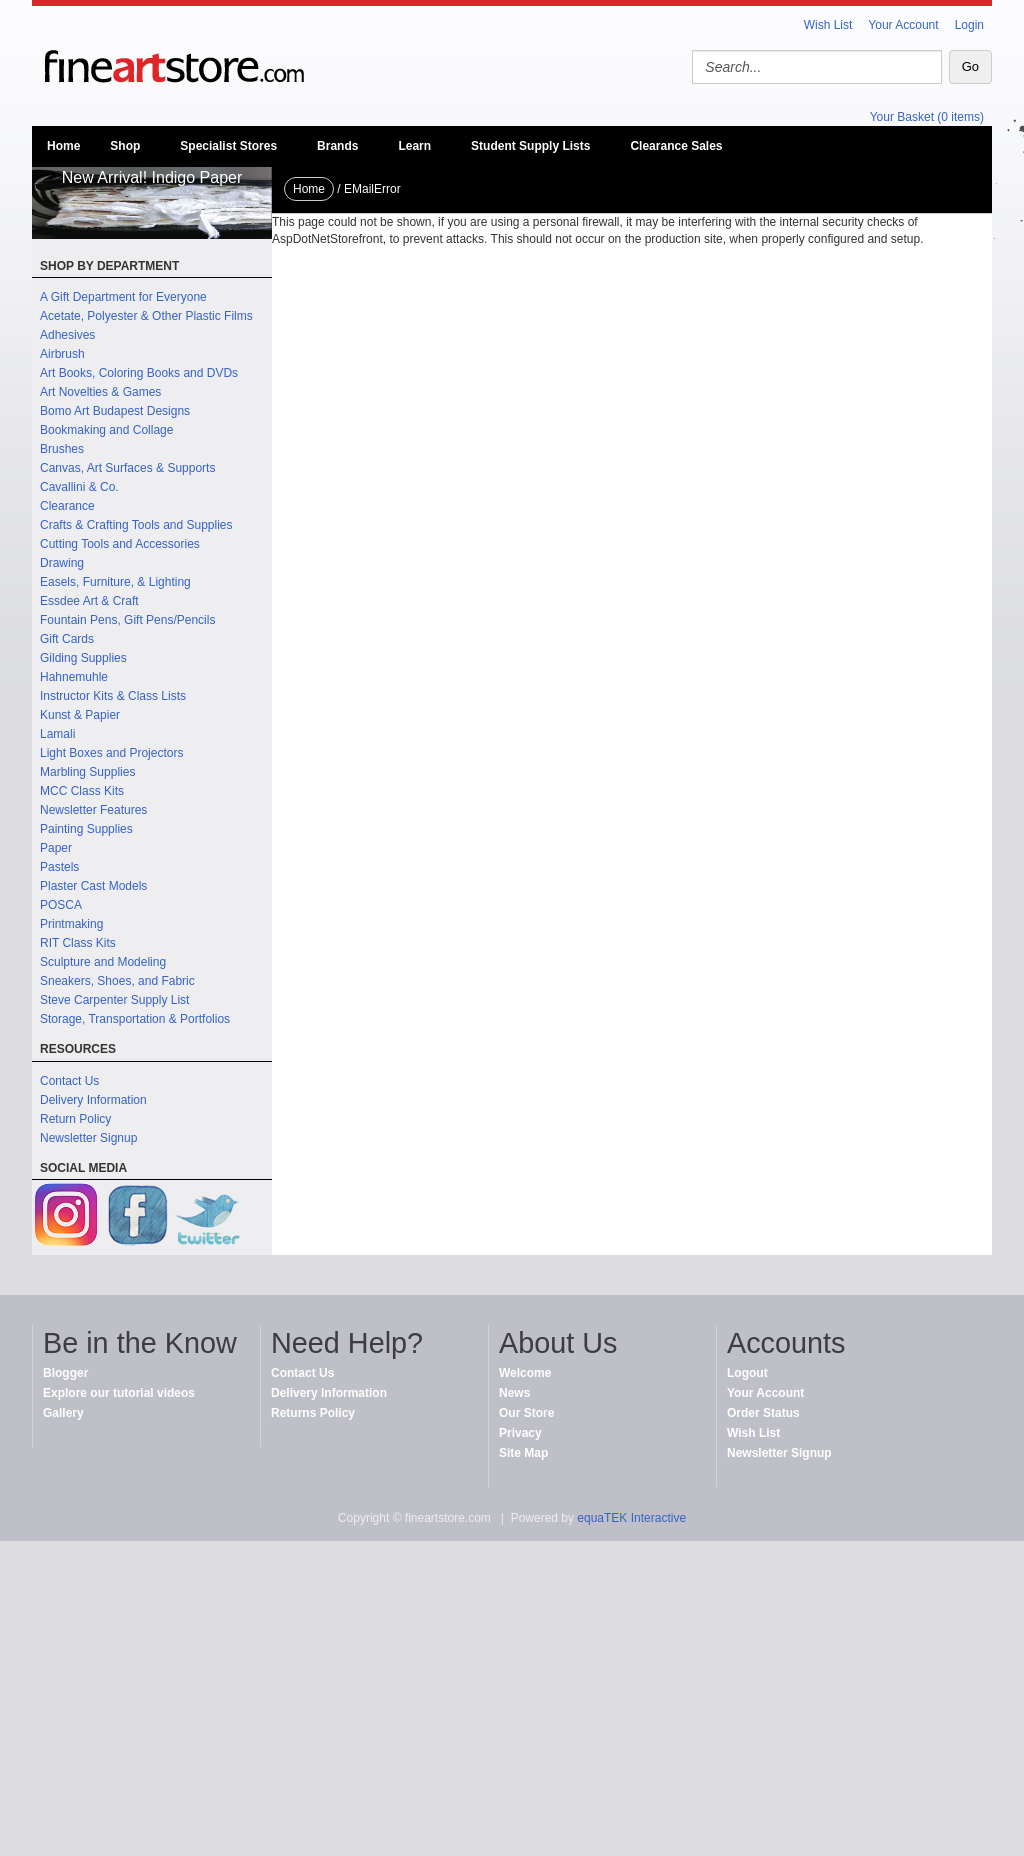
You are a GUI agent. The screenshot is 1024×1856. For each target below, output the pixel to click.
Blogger (65, 1373)
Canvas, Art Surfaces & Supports (127, 468)
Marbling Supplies (87, 772)
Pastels (59, 867)
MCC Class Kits (82, 791)
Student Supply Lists (530, 146)
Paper (56, 848)
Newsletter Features (93, 810)
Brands (337, 146)
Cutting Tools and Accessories (120, 544)
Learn (414, 146)
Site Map (523, 1453)
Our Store (526, 1413)
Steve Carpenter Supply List (114, 1000)
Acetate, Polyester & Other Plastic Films (146, 316)
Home (63, 146)
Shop (125, 146)
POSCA (61, 905)
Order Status (763, 1413)
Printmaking (71, 924)
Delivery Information (93, 1100)
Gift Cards (67, 639)
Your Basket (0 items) (927, 117)
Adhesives (67, 335)
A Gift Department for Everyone (123, 297)
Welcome (525, 1373)
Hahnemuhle (74, 677)
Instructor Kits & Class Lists (113, 696)
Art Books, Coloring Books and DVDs (139, 373)
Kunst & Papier (80, 715)
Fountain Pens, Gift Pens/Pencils (127, 620)
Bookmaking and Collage (106, 430)
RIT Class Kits (78, 943)
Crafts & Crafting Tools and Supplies (136, 525)
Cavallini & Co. (79, 487)
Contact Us (69, 1081)
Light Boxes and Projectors (111, 753)
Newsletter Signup (88, 1138)
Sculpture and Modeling (103, 962)
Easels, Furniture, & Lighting (115, 582)
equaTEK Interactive (631, 1518)
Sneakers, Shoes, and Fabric (117, 981)
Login (969, 25)
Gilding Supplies (83, 658)
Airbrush (62, 354)
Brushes (62, 449)
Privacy (520, 1433)
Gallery (63, 1413)
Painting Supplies (86, 829)
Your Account (903, 25)
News (514, 1393)
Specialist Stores (228, 146)
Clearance (67, 506)
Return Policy (75, 1119)
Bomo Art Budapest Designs (115, 411)
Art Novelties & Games (100, 392)
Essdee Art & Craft (89, 601)
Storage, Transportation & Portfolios (135, 1019)
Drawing (62, 563)
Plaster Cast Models (93, 886)
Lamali (57, 734)
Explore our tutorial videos (119, 1393)
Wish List (828, 25)
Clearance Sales (676, 146)
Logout (747, 1373)
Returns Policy (313, 1413)
